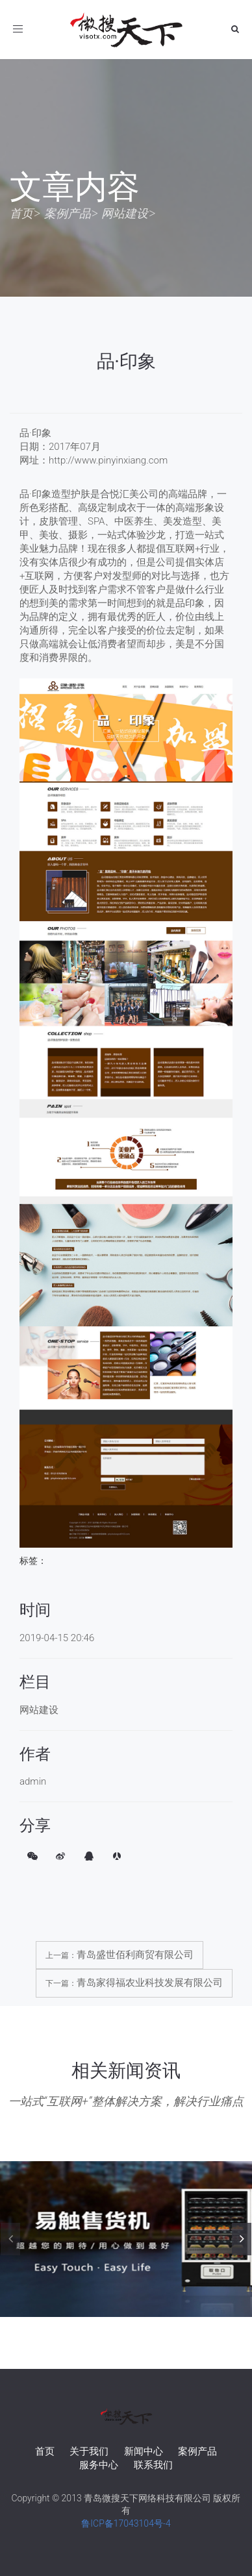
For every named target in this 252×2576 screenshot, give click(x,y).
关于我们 (88, 2451)
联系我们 (153, 2465)
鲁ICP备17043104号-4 (125, 2523)
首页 (21, 213)
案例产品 (67, 213)
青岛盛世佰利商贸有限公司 (135, 1955)
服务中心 (98, 2465)
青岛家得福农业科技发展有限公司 (150, 1982)
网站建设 (124, 213)
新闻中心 (143, 2451)
